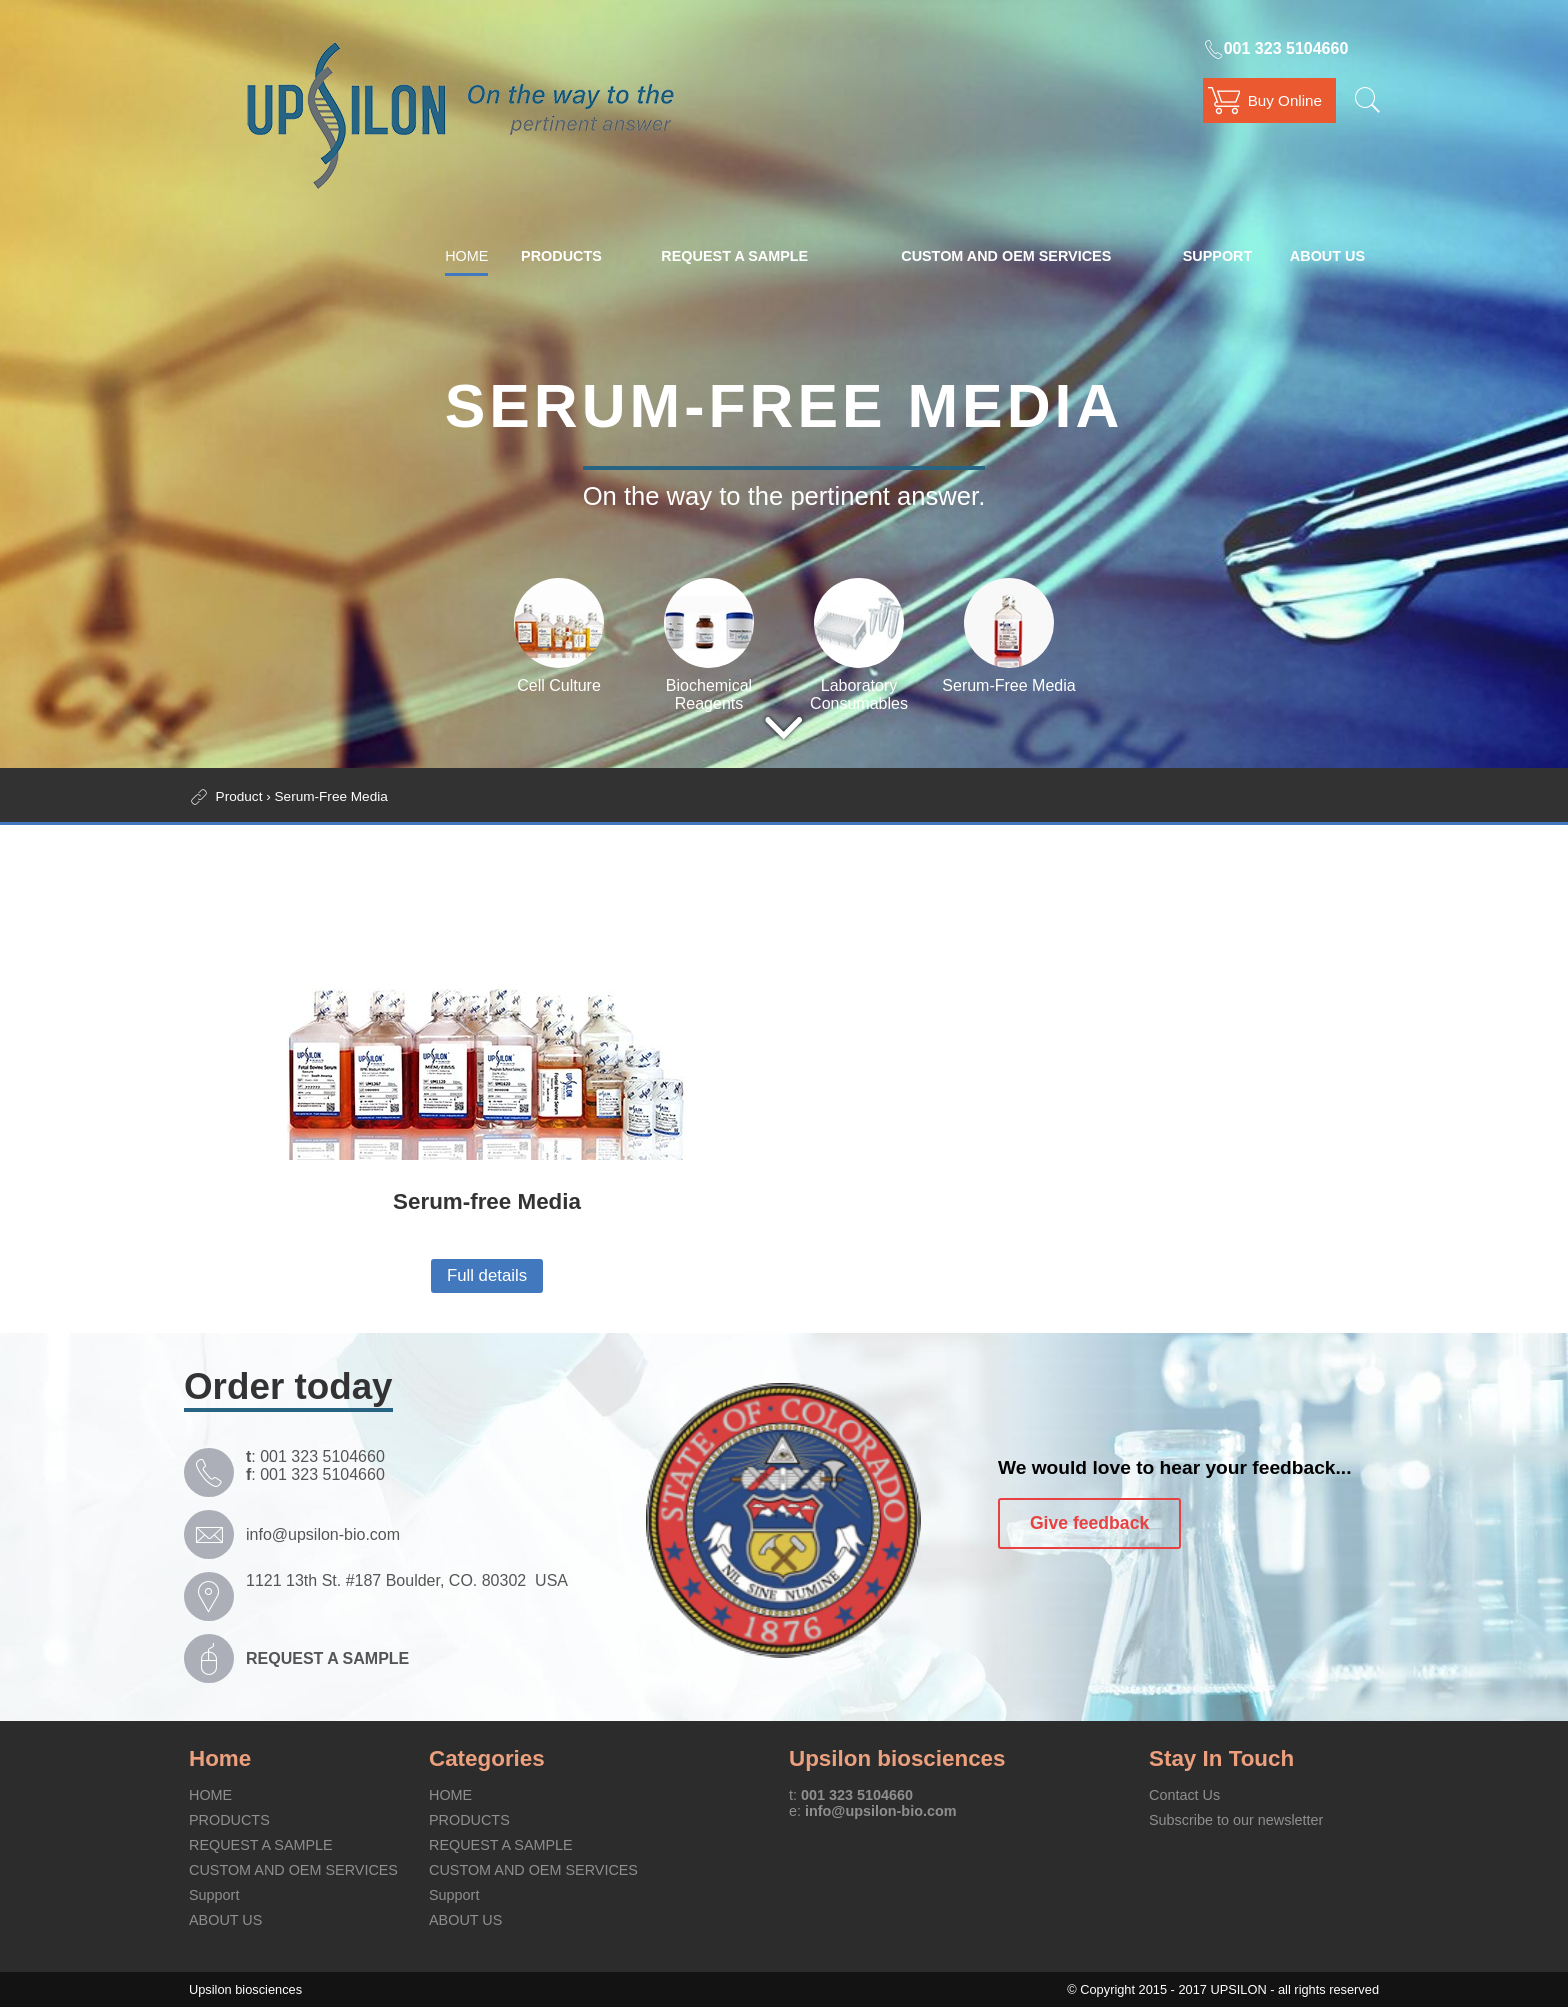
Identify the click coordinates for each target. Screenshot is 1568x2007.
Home (220, 1758)
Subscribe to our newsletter (1236, 1820)
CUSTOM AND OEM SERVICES (1006, 256)
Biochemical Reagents (709, 685)
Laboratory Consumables (859, 685)
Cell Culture (559, 676)
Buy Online (1285, 100)
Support (1218, 256)
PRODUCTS (561, 256)
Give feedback (1089, 1523)
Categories (487, 1758)
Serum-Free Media (1008, 676)
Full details (487, 1275)
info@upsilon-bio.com (323, 1534)
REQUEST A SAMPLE (734, 256)
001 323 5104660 (1276, 48)
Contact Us (1184, 1795)
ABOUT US (1327, 256)
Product (239, 796)
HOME (466, 256)
